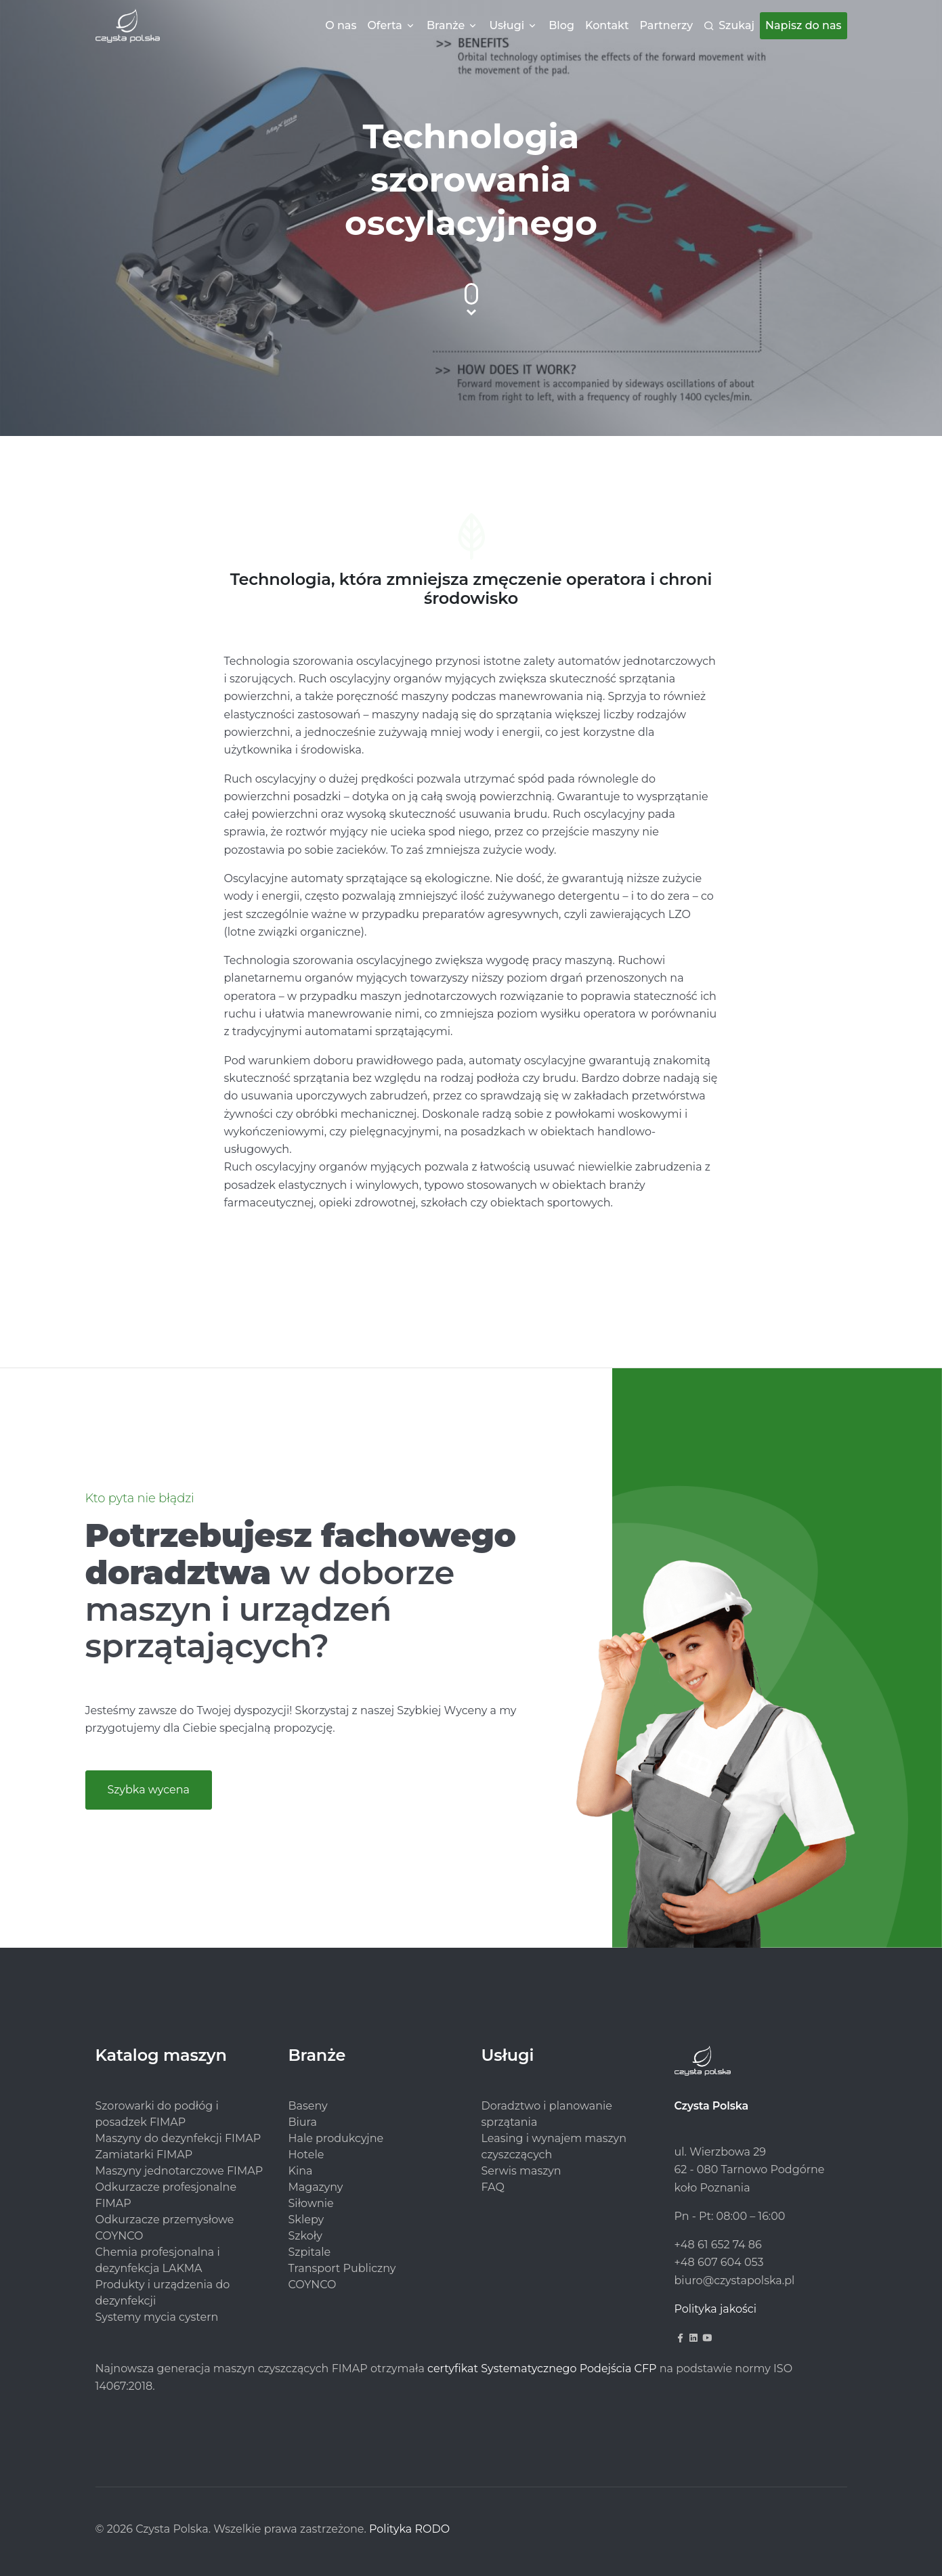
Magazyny (315, 2187)
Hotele (306, 2154)
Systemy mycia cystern (157, 2317)
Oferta (384, 25)
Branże (446, 25)
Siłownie (311, 2203)
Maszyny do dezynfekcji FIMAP (178, 2138)
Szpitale (309, 2252)
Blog (561, 25)
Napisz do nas (803, 25)
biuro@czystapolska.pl (735, 2280)
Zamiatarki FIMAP (144, 2154)
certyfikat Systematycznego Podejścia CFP (541, 2368)
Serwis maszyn (521, 2170)
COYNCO (312, 2284)
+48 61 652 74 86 (718, 2244)
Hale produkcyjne (336, 2138)
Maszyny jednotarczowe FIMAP (179, 2170)
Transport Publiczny (342, 2268)
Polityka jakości (716, 2308)
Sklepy (306, 2219)
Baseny (308, 2105)
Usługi (506, 25)
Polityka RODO (409, 2529)
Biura (302, 2122)
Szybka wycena (149, 1789)
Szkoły (305, 2235)
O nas (340, 25)
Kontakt (607, 25)
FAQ (493, 2187)
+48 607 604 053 (719, 2262)
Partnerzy (666, 25)
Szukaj (736, 25)
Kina (300, 2170)
